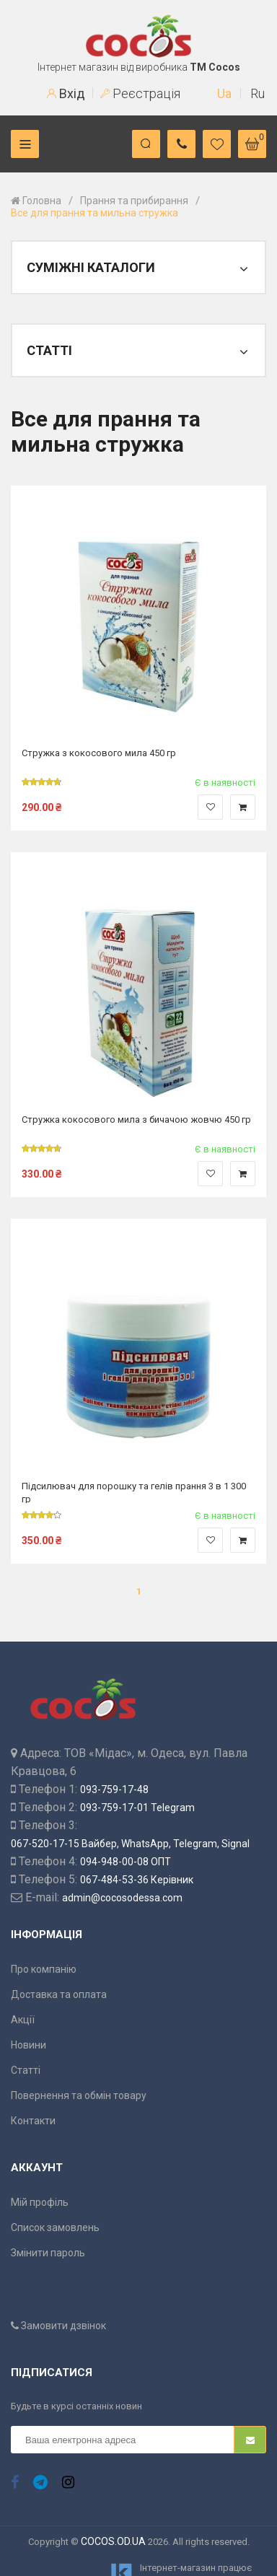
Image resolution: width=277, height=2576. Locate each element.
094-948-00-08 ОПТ (125, 1861)
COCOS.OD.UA (113, 2541)
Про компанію (43, 1969)
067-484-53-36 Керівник (136, 1879)
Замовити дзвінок (58, 2325)
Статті (25, 2070)
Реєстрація (140, 93)
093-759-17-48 (114, 1789)
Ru (257, 93)
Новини (28, 2045)
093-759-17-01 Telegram (137, 1807)
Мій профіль (40, 2202)
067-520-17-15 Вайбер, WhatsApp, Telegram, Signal (130, 1843)
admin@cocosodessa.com (122, 1897)
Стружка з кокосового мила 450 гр (99, 753)
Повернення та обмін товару (78, 2095)
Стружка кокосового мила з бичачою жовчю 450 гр (136, 1119)
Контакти (33, 2120)
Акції (23, 2019)
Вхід (66, 93)
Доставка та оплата (59, 1994)
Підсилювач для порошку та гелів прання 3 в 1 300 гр (134, 1492)
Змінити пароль (48, 2253)
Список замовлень (55, 2227)
